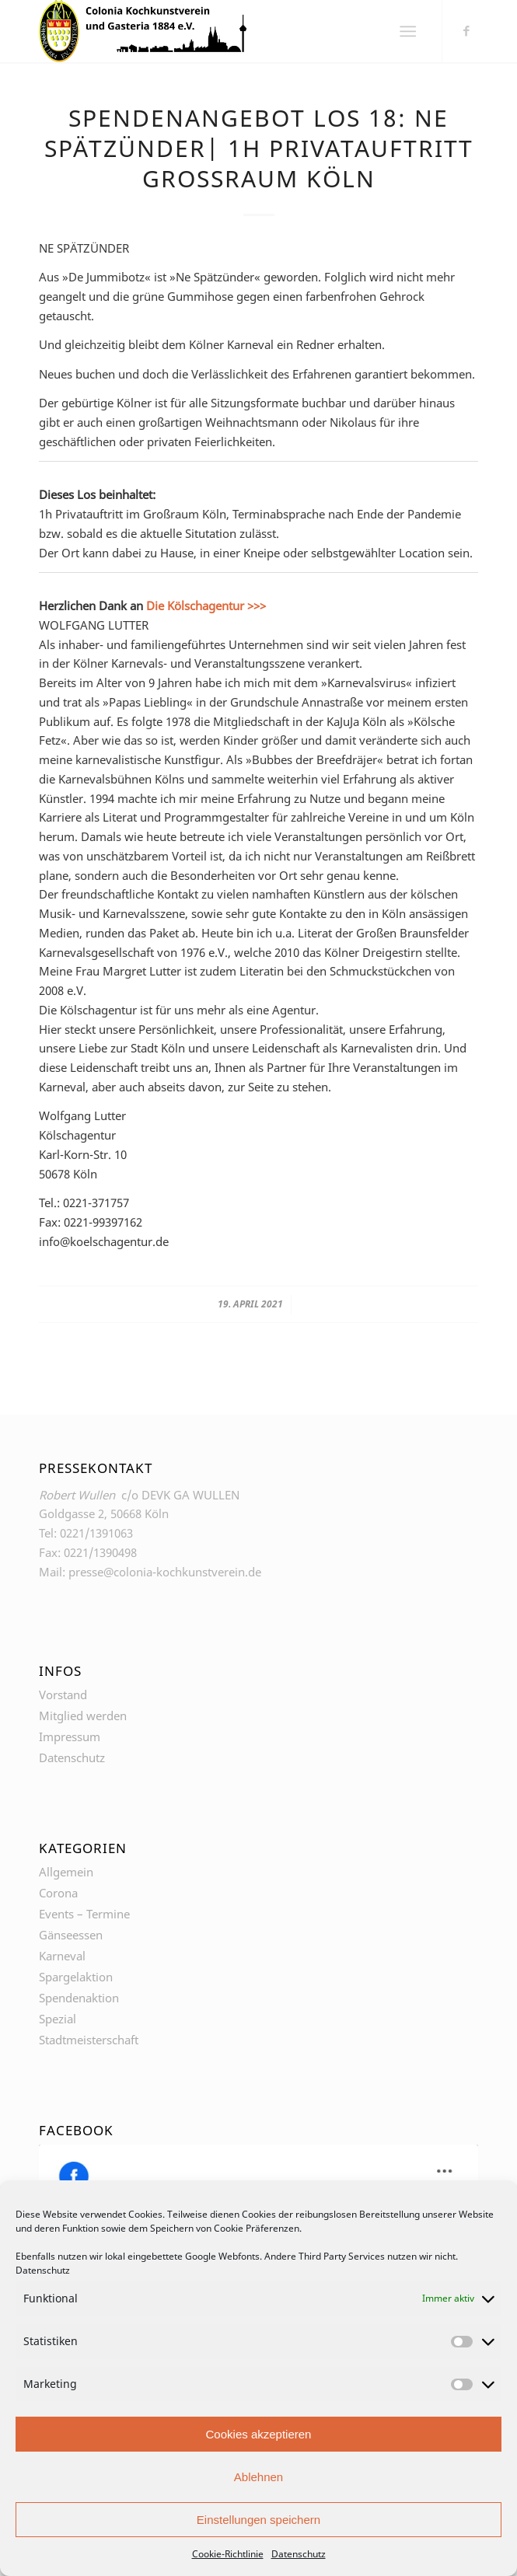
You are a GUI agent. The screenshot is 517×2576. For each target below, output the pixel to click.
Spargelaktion (76, 1976)
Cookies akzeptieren (259, 2434)
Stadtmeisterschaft (88, 2039)
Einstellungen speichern (258, 2519)
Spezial (57, 2018)
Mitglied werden (83, 1715)
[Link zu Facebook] (466, 30)
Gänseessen (71, 1934)
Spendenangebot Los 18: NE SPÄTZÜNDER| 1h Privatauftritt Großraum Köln (258, 148)
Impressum (69, 1736)
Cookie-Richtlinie (228, 2553)
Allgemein (66, 1872)
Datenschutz (43, 2270)
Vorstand (63, 1694)
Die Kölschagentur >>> (206, 605)
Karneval (62, 1955)
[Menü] (408, 31)
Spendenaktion (79, 1997)
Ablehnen (258, 2477)
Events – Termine (84, 1914)
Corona (58, 1893)
